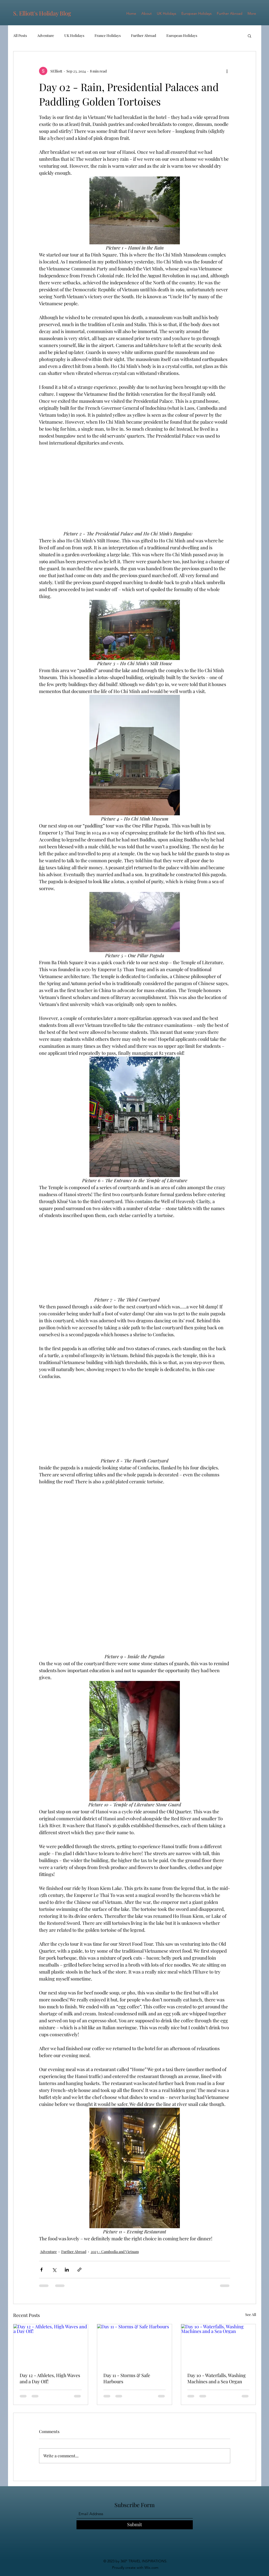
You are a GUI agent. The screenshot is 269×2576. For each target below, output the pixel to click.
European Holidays (181, 35)
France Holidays (108, 35)
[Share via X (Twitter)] (54, 2269)
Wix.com (150, 2567)
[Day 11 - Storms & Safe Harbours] (134, 2345)
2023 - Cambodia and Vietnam (115, 2251)
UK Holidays (74, 35)
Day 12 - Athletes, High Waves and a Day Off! (50, 2378)
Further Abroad (143, 35)
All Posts (20, 35)
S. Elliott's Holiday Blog (42, 13)
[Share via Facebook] (41, 2269)
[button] (249, 36)
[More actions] (227, 71)
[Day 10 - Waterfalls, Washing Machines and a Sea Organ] (218, 2345)
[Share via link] (79, 2269)
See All (250, 2314)
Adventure (45, 35)
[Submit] (134, 2524)
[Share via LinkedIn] (66, 2269)
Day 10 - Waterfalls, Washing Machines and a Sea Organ (216, 2378)
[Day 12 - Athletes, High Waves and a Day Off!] (50, 2345)
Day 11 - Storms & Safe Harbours (126, 2378)
